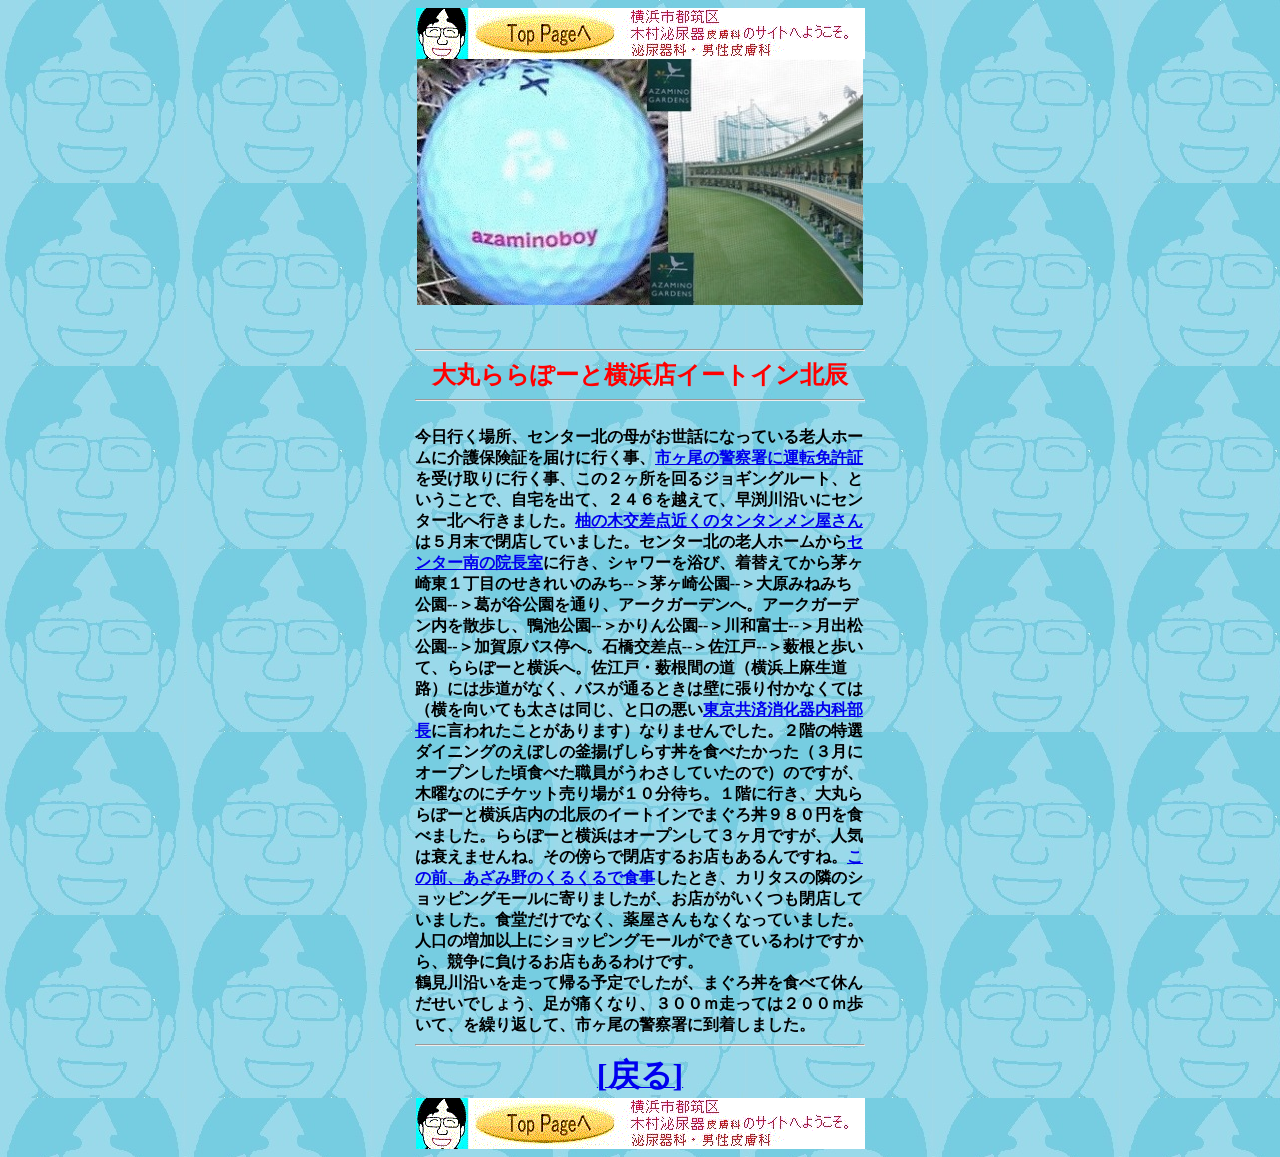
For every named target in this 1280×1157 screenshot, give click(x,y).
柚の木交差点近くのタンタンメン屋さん (719, 520)
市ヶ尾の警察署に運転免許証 (759, 457)
